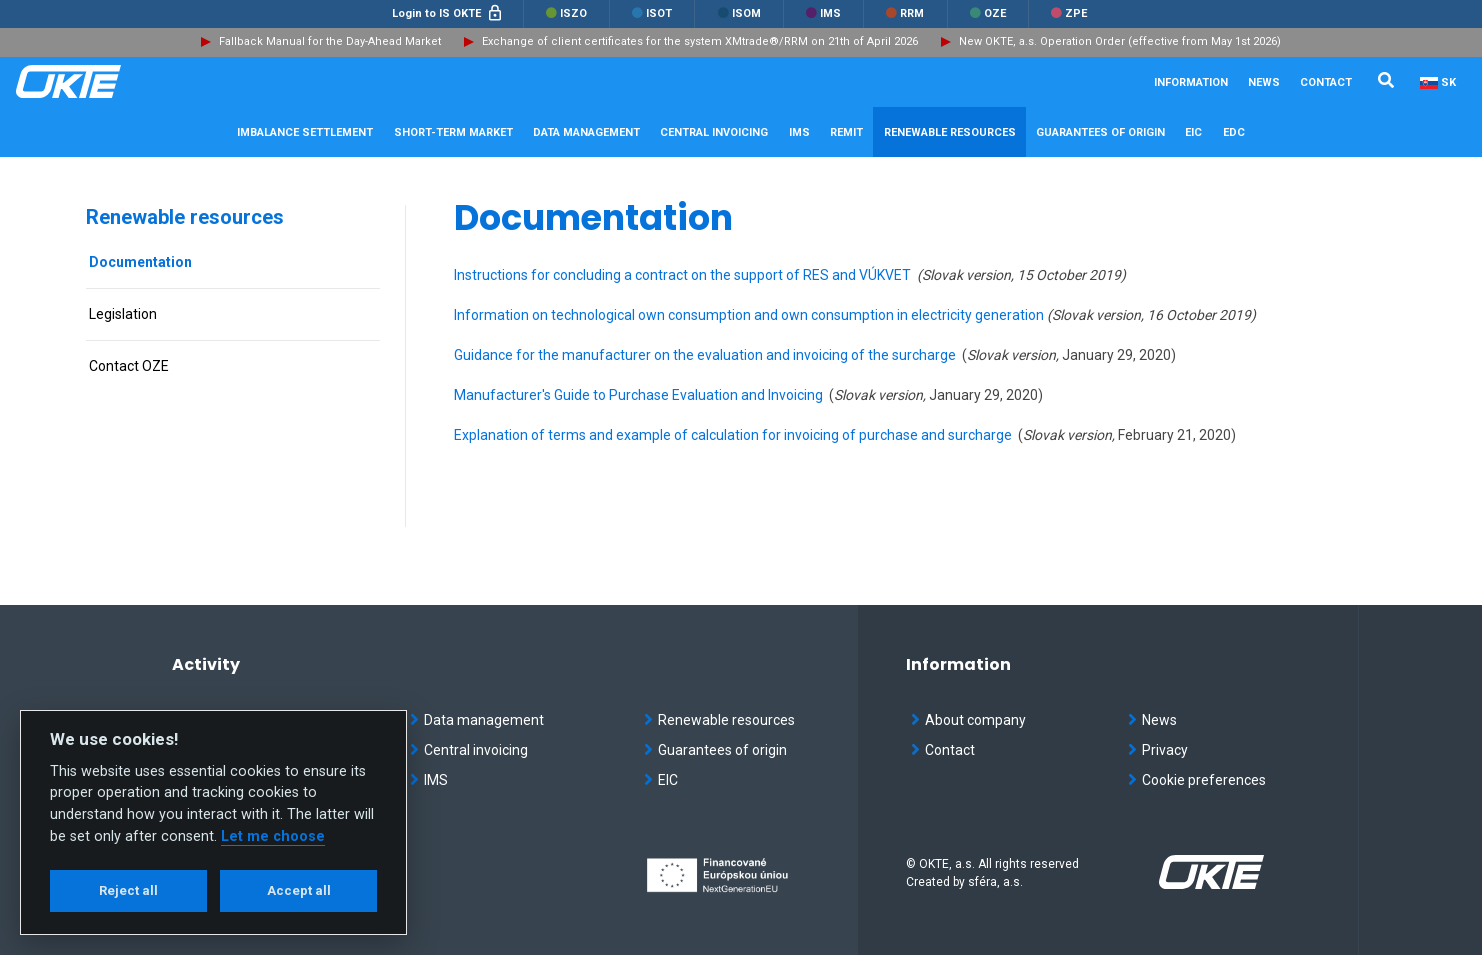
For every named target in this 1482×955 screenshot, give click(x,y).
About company (968, 720)
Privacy (1158, 750)
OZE (988, 13)
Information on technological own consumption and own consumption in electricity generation (750, 315)
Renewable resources (185, 217)
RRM (905, 13)
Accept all (299, 890)
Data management (477, 720)
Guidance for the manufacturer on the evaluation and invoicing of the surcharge (705, 355)
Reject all (128, 890)
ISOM (739, 13)
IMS (823, 13)
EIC (1193, 132)
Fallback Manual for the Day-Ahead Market (330, 41)
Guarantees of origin (715, 750)
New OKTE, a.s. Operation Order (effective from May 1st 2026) (1120, 41)
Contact (1326, 82)
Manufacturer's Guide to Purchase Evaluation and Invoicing (638, 395)
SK (1448, 82)
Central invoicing (469, 750)
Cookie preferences (1197, 780)
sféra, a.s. (995, 882)
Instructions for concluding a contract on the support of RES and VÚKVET (684, 275)
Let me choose (273, 836)
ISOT (652, 13)
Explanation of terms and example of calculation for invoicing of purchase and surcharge (733, 435)
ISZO (566, 13)
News (1264, 82)
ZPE (1069, 13)
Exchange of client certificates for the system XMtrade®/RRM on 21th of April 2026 (700, 41)
